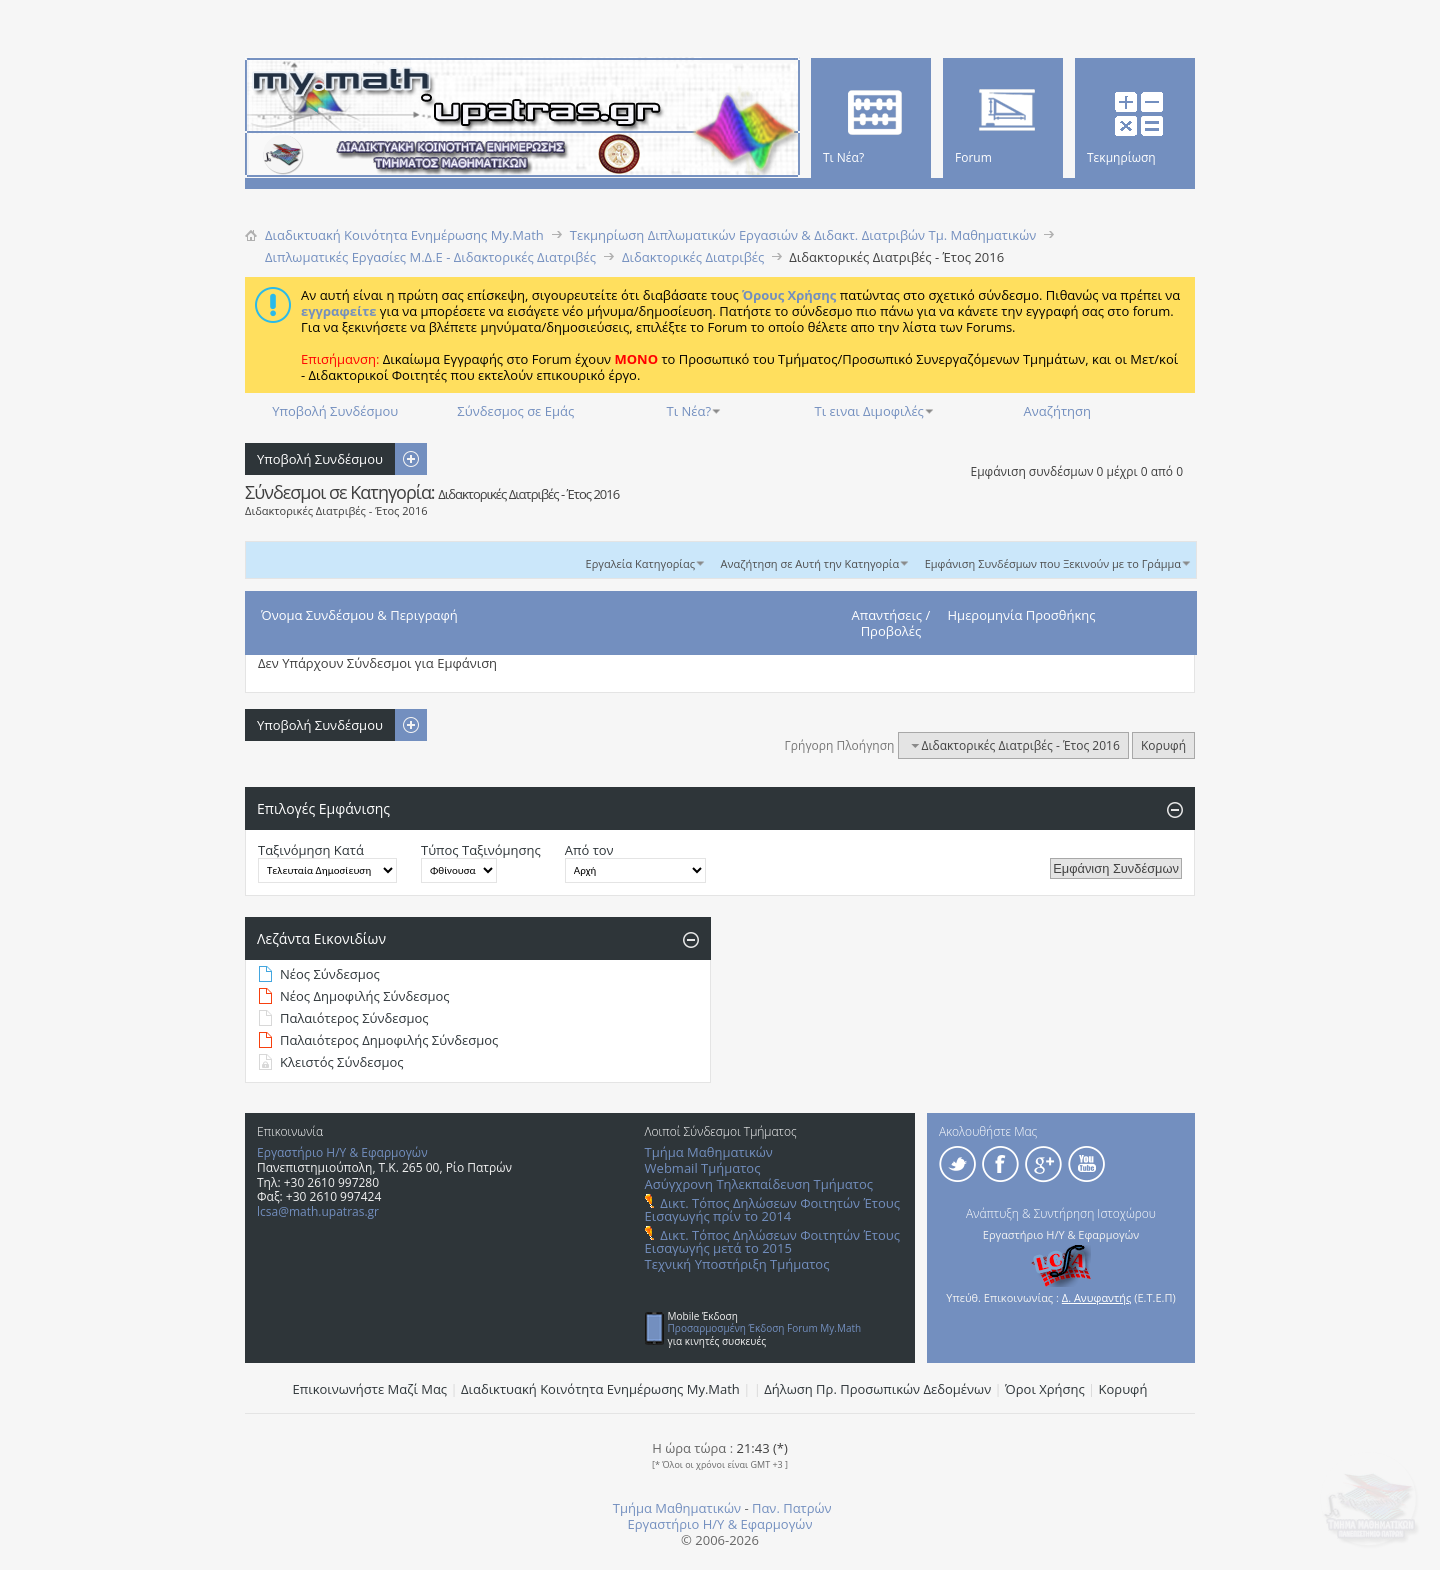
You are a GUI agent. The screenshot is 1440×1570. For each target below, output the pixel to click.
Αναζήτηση (1057, 411)
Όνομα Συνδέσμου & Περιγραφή (359, 615)
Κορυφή (1163, 745)
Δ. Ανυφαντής (1097, 1297)
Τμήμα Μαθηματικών (709, 1152)
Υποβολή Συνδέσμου (335, 411)
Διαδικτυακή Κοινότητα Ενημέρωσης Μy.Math (600, 1389)
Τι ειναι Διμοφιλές (869, 411)
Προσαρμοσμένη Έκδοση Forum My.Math (765, 1328)
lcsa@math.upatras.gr (318, 1211)
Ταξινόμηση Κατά (311, 850)
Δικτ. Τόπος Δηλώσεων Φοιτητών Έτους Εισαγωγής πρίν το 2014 (772, 1209)
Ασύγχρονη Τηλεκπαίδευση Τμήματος (759, 1184)
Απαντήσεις (887, 615)
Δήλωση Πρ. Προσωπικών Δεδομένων (877, 1389)
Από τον (589, 850)
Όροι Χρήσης (1045, 1389)
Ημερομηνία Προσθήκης (1022, 615)
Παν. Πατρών (792, 1508)
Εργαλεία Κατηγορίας (641, 563)
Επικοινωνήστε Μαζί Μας (370, 1389)
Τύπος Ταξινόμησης (481, 850)
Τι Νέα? (689, 411)
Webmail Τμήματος (703, 1168)
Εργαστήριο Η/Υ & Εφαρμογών (342, 1152)
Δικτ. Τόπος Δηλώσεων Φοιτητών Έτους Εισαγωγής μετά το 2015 (772, 1241)
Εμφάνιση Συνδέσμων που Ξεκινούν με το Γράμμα (1053, 563)
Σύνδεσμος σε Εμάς (515, 411)
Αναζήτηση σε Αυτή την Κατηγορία (810, 563)
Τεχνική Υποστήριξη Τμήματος (737, 1264)
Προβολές (891, 631)
